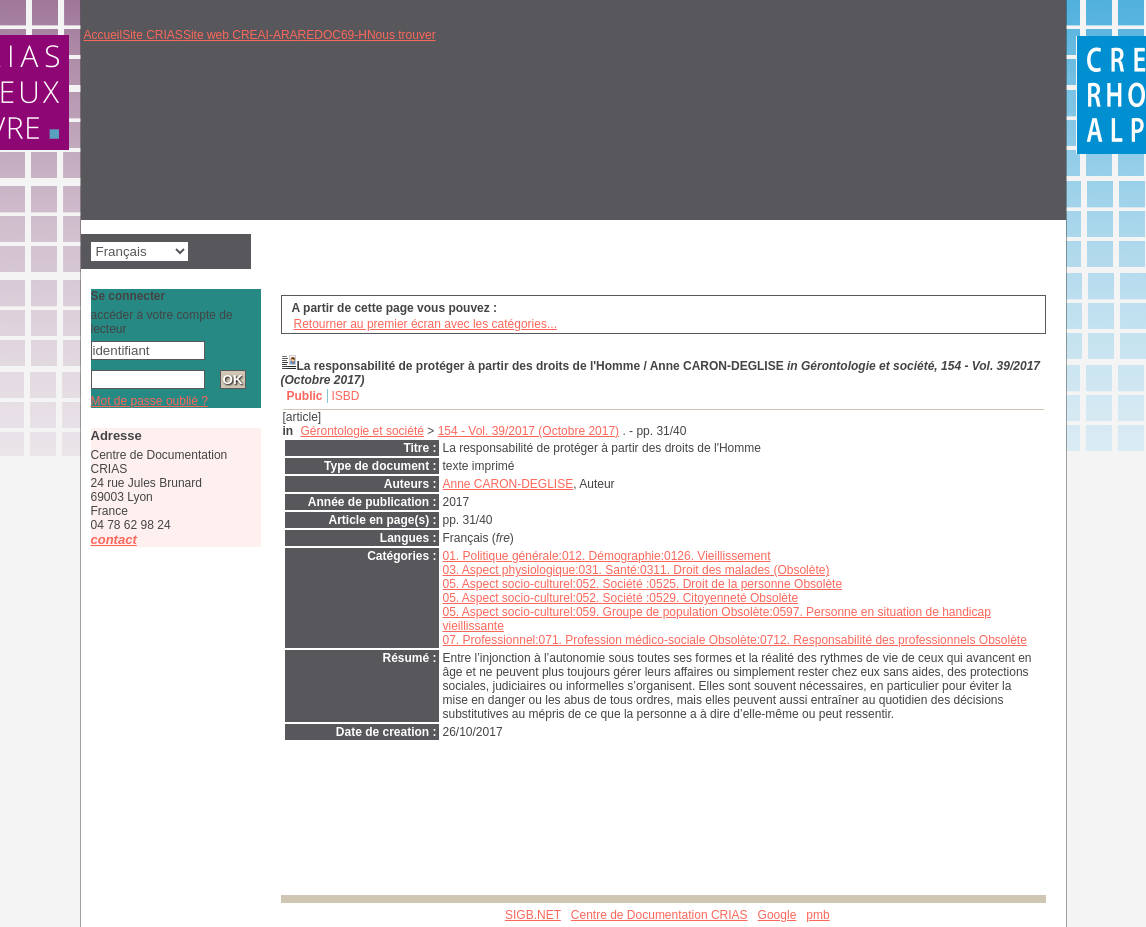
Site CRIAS (152, 35)
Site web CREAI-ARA (240, 35)
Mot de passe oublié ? (149, 401)
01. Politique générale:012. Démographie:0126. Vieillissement (607, 556)
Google (777, 915)
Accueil (103, 35)
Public (305, 396)
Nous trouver (401, 35)
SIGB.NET (533, 915)
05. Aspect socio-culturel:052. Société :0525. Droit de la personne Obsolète (643, 584)
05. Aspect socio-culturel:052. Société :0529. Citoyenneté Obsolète (621, 598)
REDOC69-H (332, 35)
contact (114, 539)
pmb (817, 915)
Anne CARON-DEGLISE (508, 484)
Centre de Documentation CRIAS (659, 915)
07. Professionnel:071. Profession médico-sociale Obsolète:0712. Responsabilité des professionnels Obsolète (735, 640)
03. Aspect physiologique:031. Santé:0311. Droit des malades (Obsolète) (636, 570)
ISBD (346, 396)
